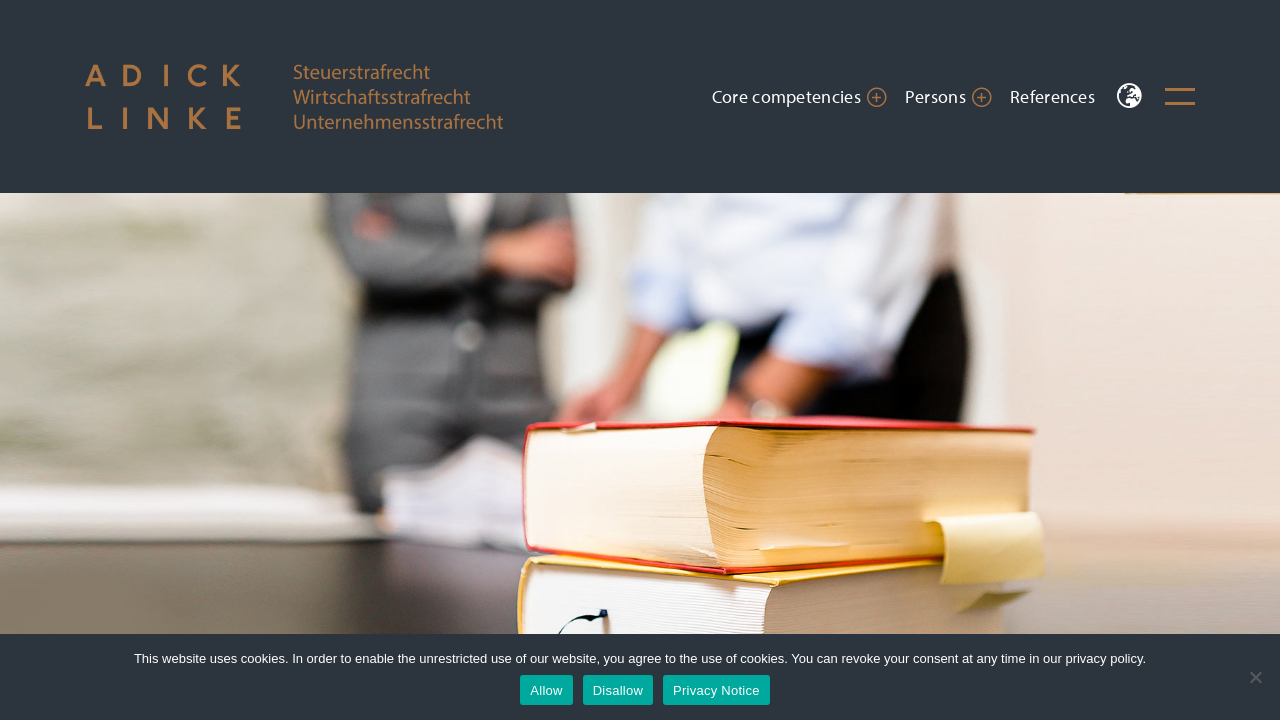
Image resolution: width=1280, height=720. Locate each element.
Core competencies (786, 96)
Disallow (618, 690)
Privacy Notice (716, 690)
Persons (935, 96)
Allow (546, 690)
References (1052, 96)
